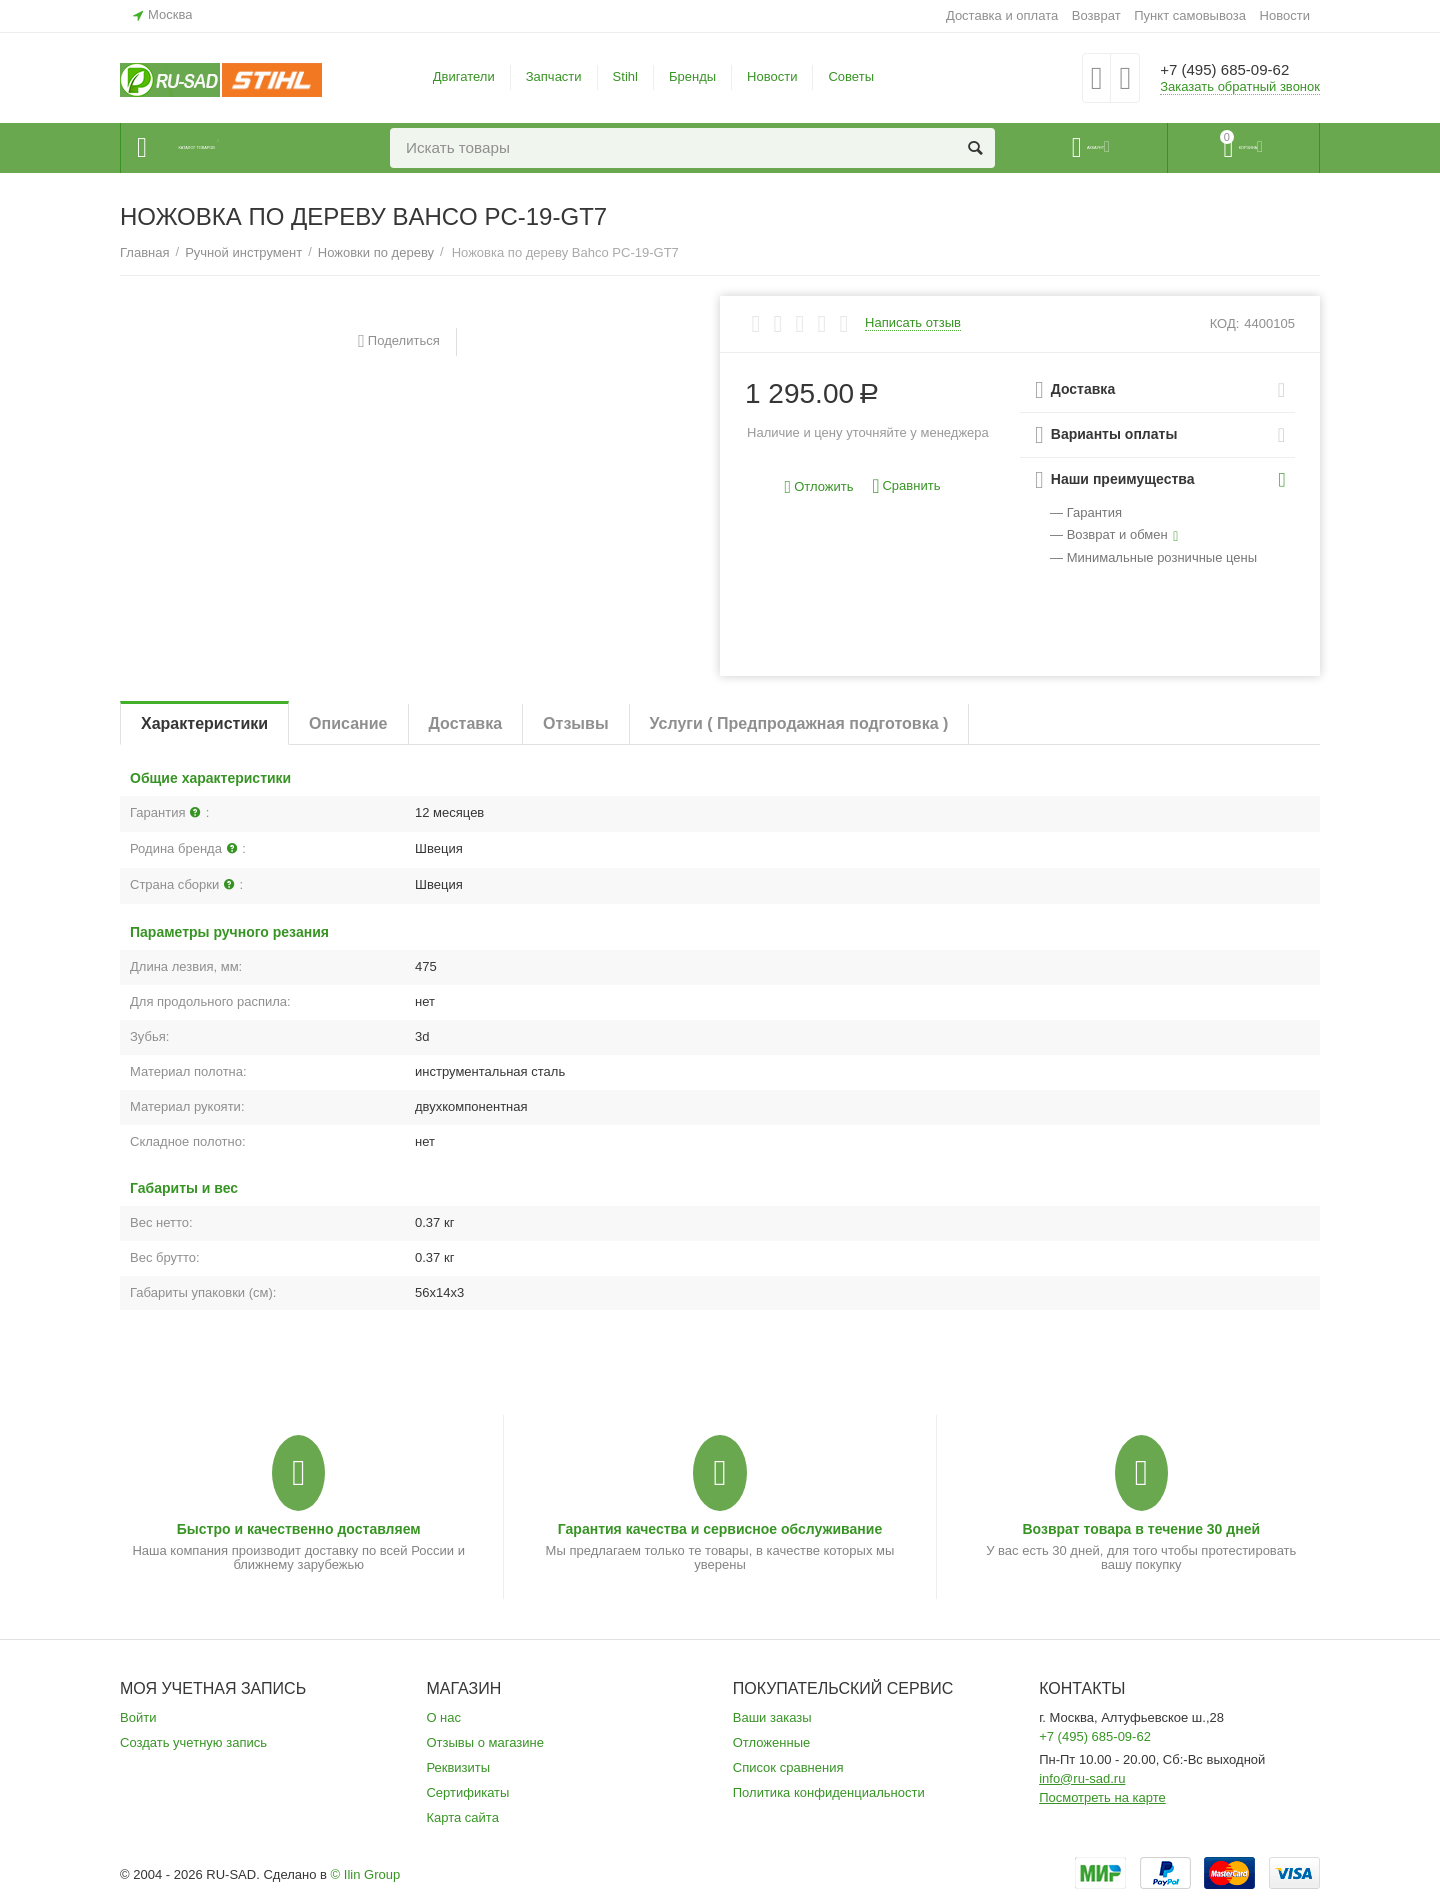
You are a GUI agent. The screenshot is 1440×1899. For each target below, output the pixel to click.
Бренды (692, 76)
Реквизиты (458, 1767)
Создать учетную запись (193, 1742)
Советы (851, 76)
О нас (443, 1717)
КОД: (1225, 323)
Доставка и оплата (1002, 15)
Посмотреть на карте (1102, 1797)
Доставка (466, 723)
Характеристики (204, 723)
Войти (138, 1717)
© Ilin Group (366, 1874)
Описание (348, 723)
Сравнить (906, 486)
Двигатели (464, 76)
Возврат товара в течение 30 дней (1141, 1529)
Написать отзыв (913, 323)
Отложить (819, 487)
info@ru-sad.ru (1082, 1778)
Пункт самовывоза (1190, 15)
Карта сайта (462, 1817)
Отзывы (575, 723)
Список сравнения (788, 1767)
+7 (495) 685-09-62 (1237, 70)
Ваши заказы (772, 1717)
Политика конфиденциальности (829, 1792)
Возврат (1096, 15)
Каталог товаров (241, 148)
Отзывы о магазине (485, 1742)
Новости (1285, 15)
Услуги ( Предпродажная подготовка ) (799, 723)
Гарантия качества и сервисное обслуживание (720, 1529)
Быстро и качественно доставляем (299, 1529)
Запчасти (554, 76)
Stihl (625, 76)
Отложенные (772, 1742)
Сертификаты (467, 1792)
